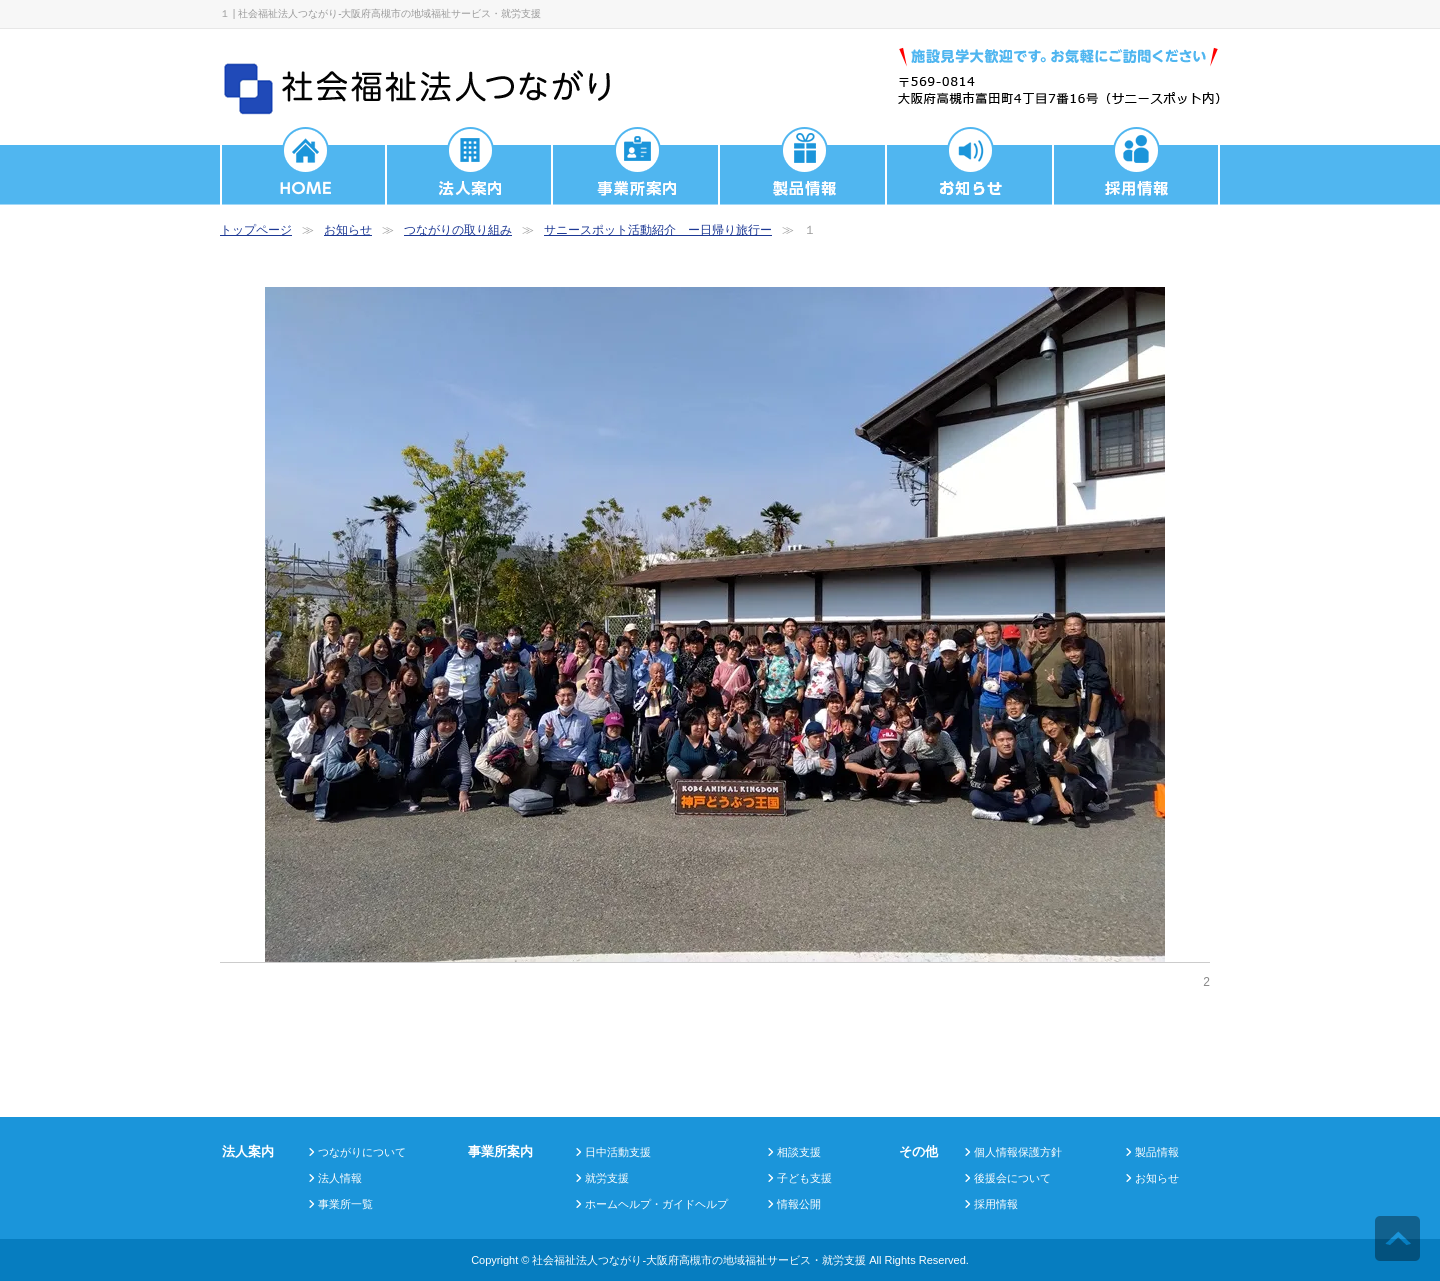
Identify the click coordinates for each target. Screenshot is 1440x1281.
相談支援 (799, 1152)
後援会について (1012, 1178)
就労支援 (607, 1178)
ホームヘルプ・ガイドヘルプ (656, 1204)
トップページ (256, 230)
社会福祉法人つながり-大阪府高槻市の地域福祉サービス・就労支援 (699, 1260)
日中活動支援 (618, 1152)
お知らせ (348, 230)
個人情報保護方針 (1018, 1152)
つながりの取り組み (458, 230)
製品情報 (1157, 1152)
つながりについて (362, 1152)
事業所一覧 (345, 1204)
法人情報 (340, 1178)
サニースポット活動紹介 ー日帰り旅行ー (658, 230)
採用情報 (996, 1204)
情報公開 (799, 1204)
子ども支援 (804, 1178)
